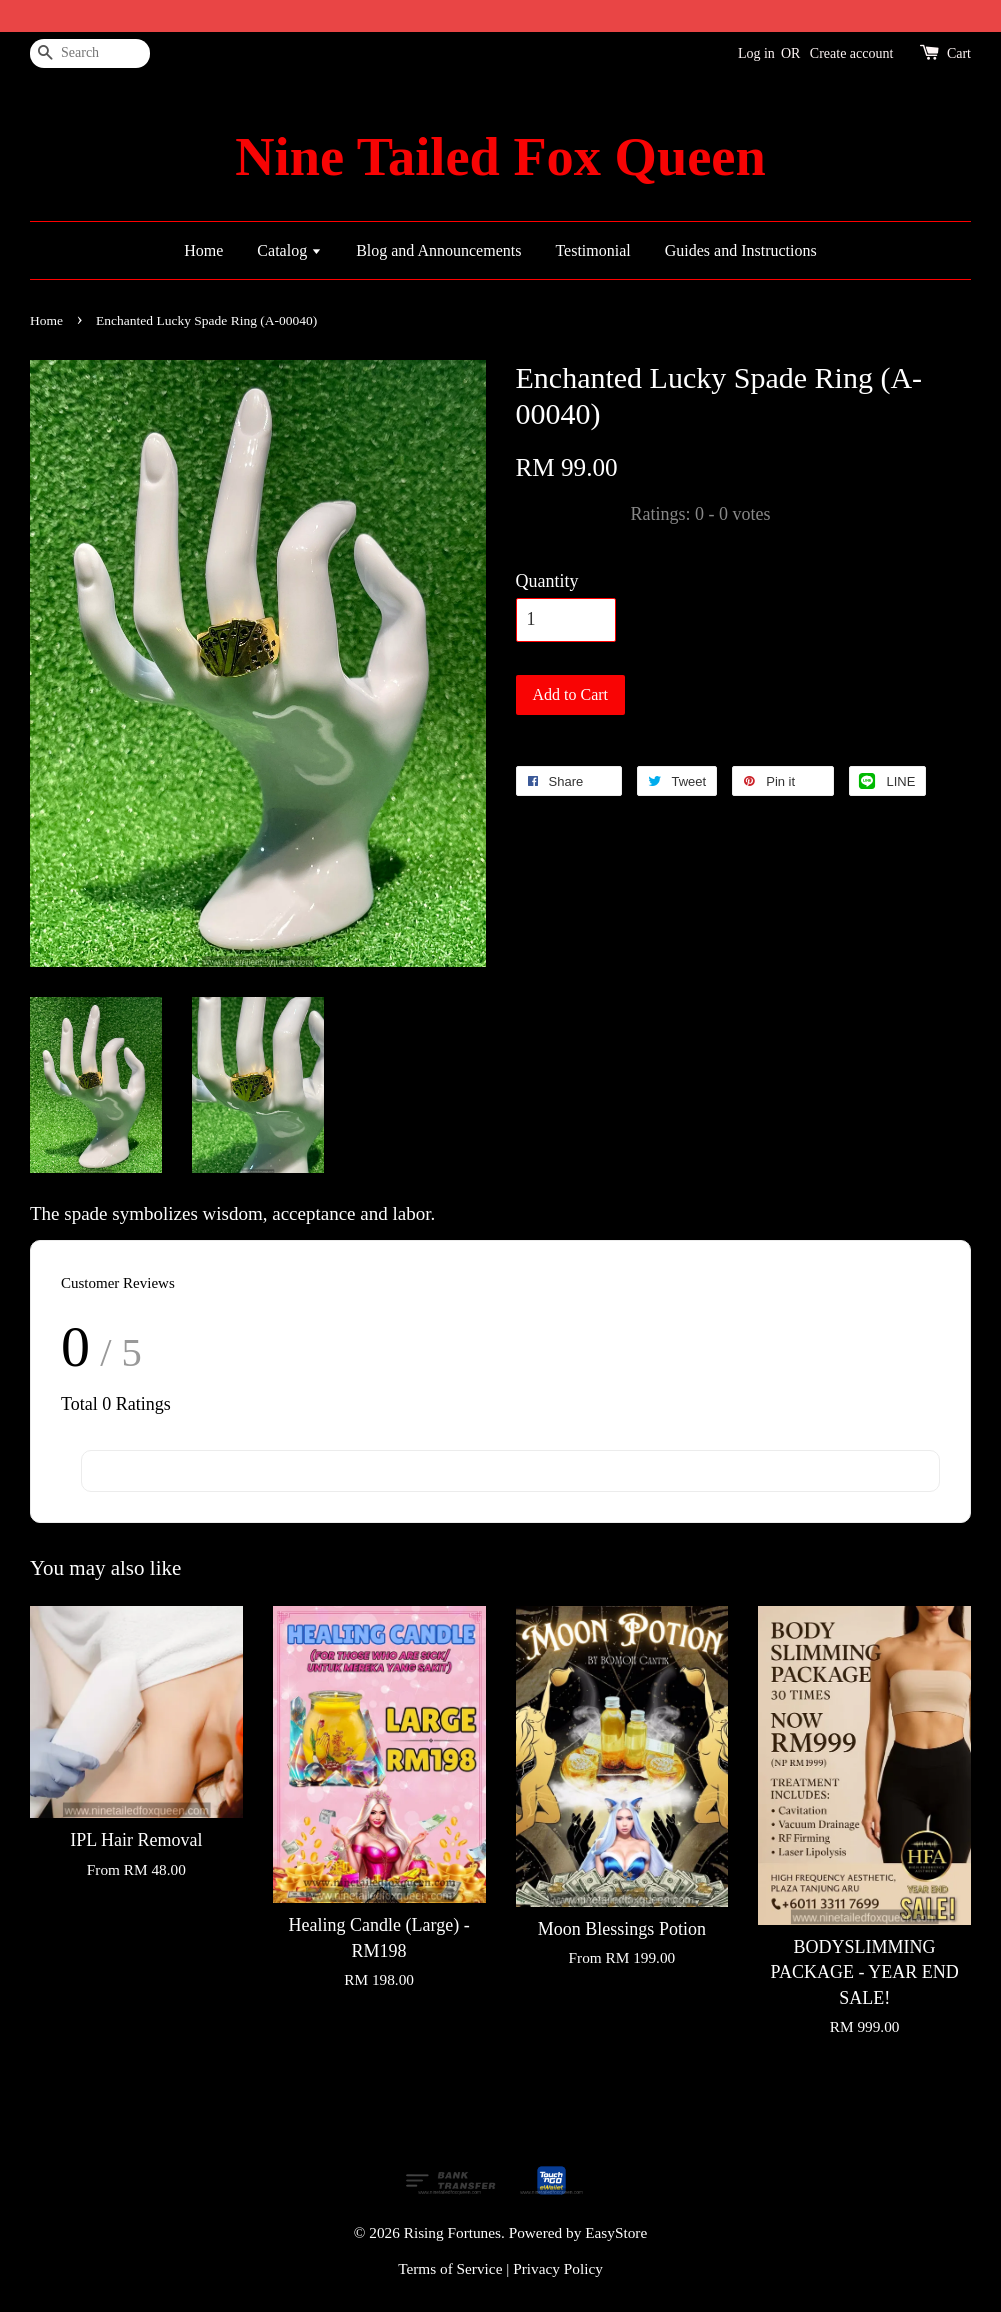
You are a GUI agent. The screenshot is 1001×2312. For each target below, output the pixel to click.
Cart (959, 53)
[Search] (90, 53)
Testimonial (592, 250)
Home (203, 250)
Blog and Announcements (438, 250)
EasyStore (616, 2232)
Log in (756, 53)
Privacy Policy (558, 2268)
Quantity (547, 581)
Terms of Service (450, 2268)
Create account (852, 53)
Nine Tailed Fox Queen (500, 157)
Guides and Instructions (741, 250)
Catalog (289, 250)
